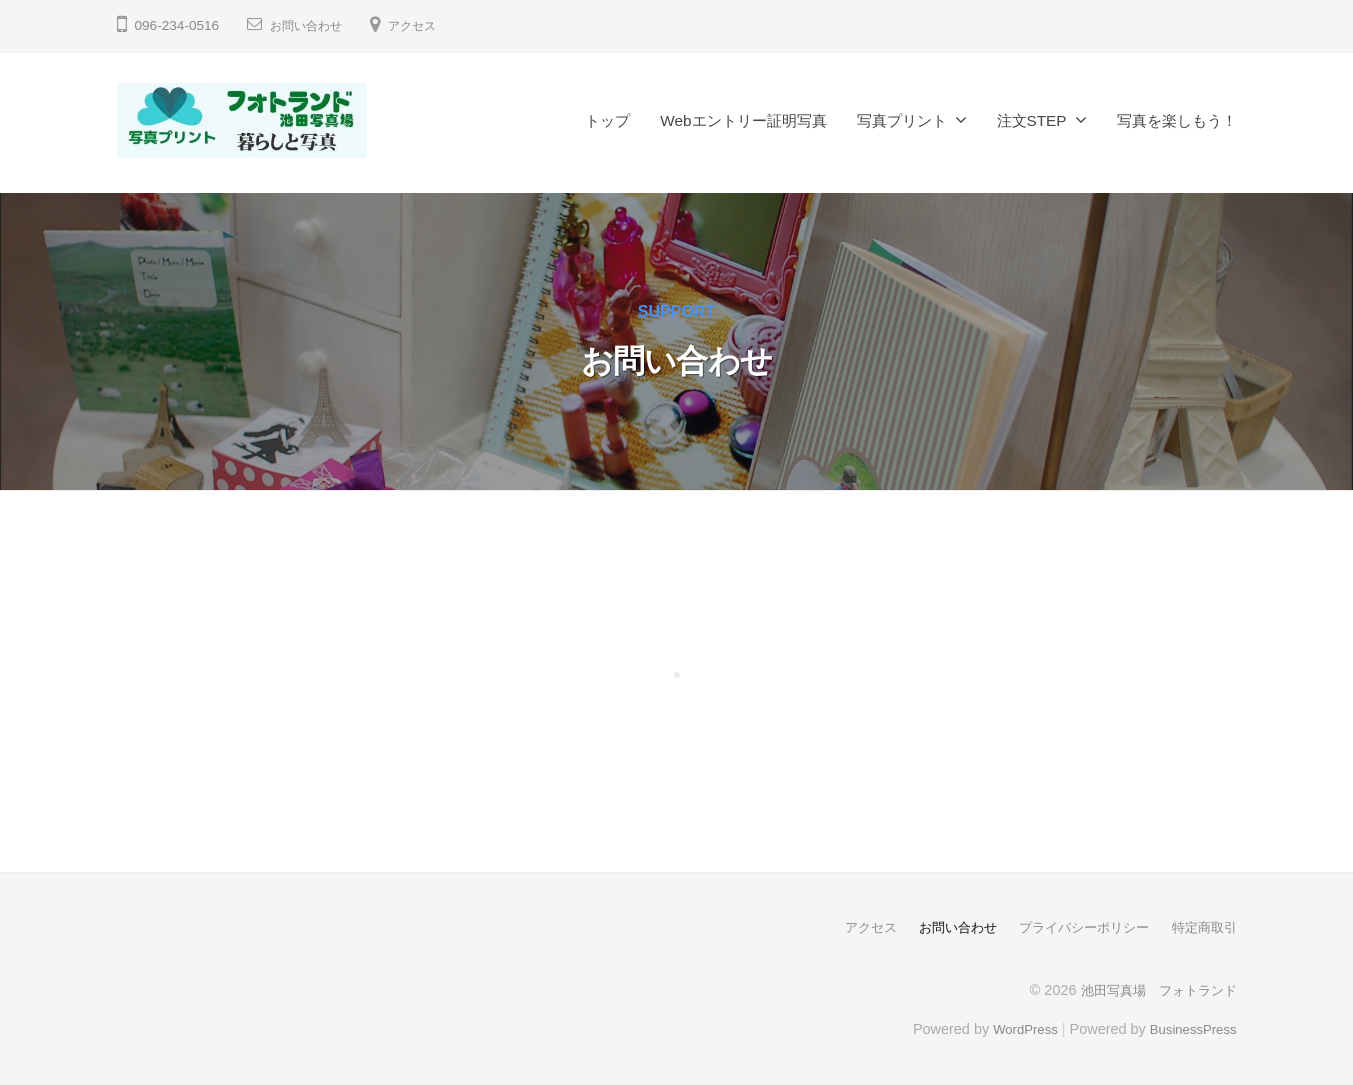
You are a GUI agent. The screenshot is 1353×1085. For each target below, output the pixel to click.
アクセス (428, 25)
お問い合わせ (312, 25)
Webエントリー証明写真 (743, 120)
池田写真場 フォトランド (1153, 989)
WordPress (1013, 1028)
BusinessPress (1189, 1028)
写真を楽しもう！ (1177, 120)
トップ (607, 120)
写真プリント (902, 120)
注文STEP (1032, 120)
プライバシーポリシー (1074, 927)
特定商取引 (1202, 927)
